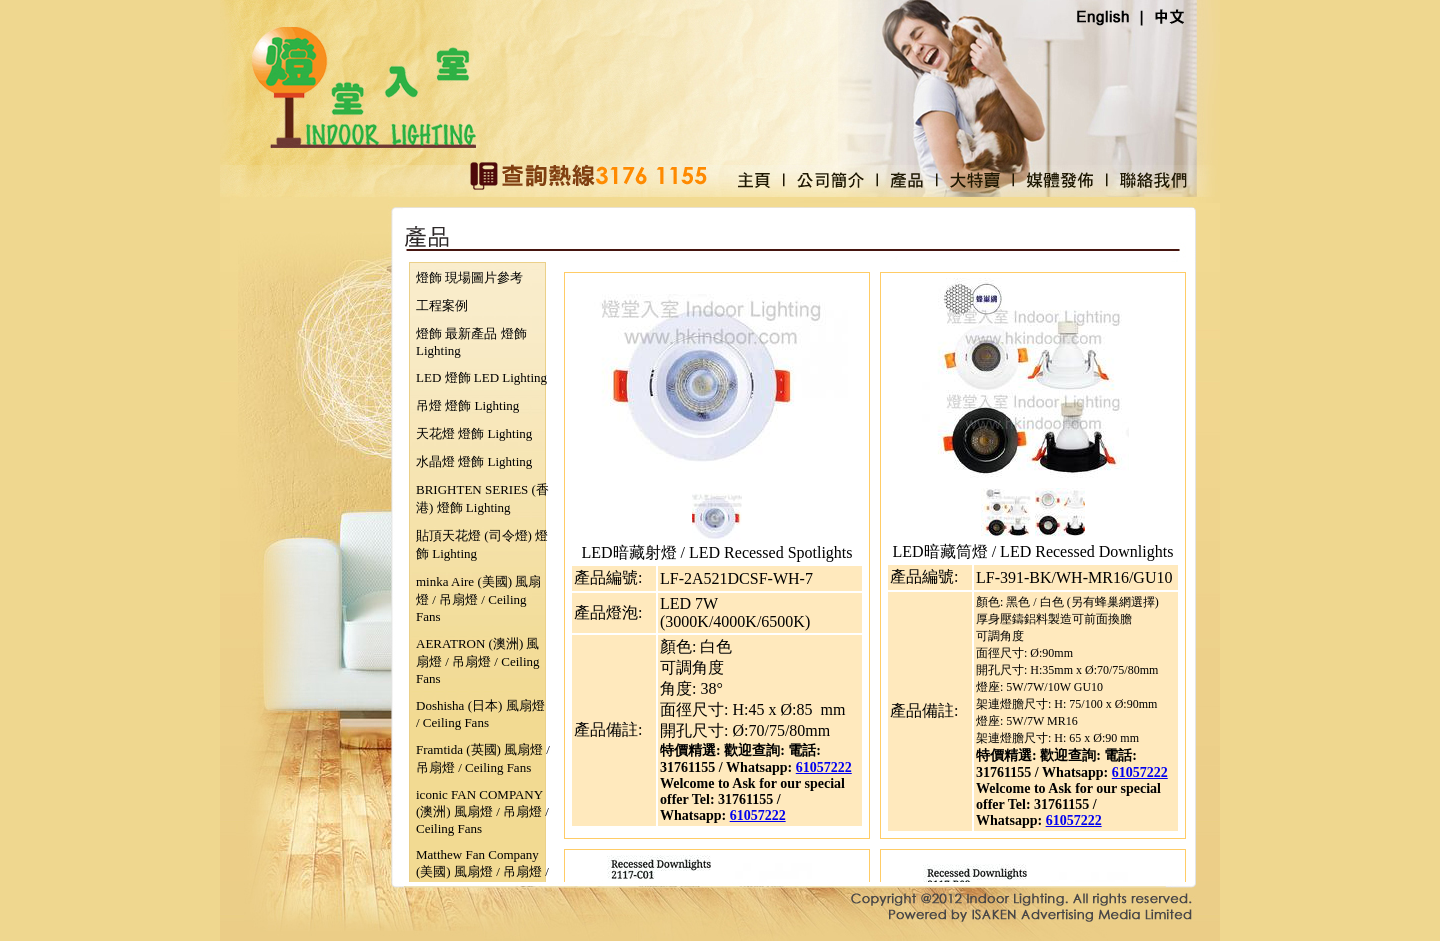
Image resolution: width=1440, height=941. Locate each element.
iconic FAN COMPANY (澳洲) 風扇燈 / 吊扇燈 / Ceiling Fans (482, 811)
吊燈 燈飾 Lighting (467, 405)
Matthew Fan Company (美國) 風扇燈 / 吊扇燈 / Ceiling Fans (482, 871)
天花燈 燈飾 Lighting (474, 433)
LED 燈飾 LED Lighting (481, 377)
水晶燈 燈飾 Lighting (474, 461)
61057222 (824, 767)
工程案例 (442, 305)
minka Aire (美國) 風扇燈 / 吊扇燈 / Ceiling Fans (478, 599)
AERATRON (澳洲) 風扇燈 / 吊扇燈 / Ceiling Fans (478, 661)
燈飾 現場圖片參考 (469, 277)
